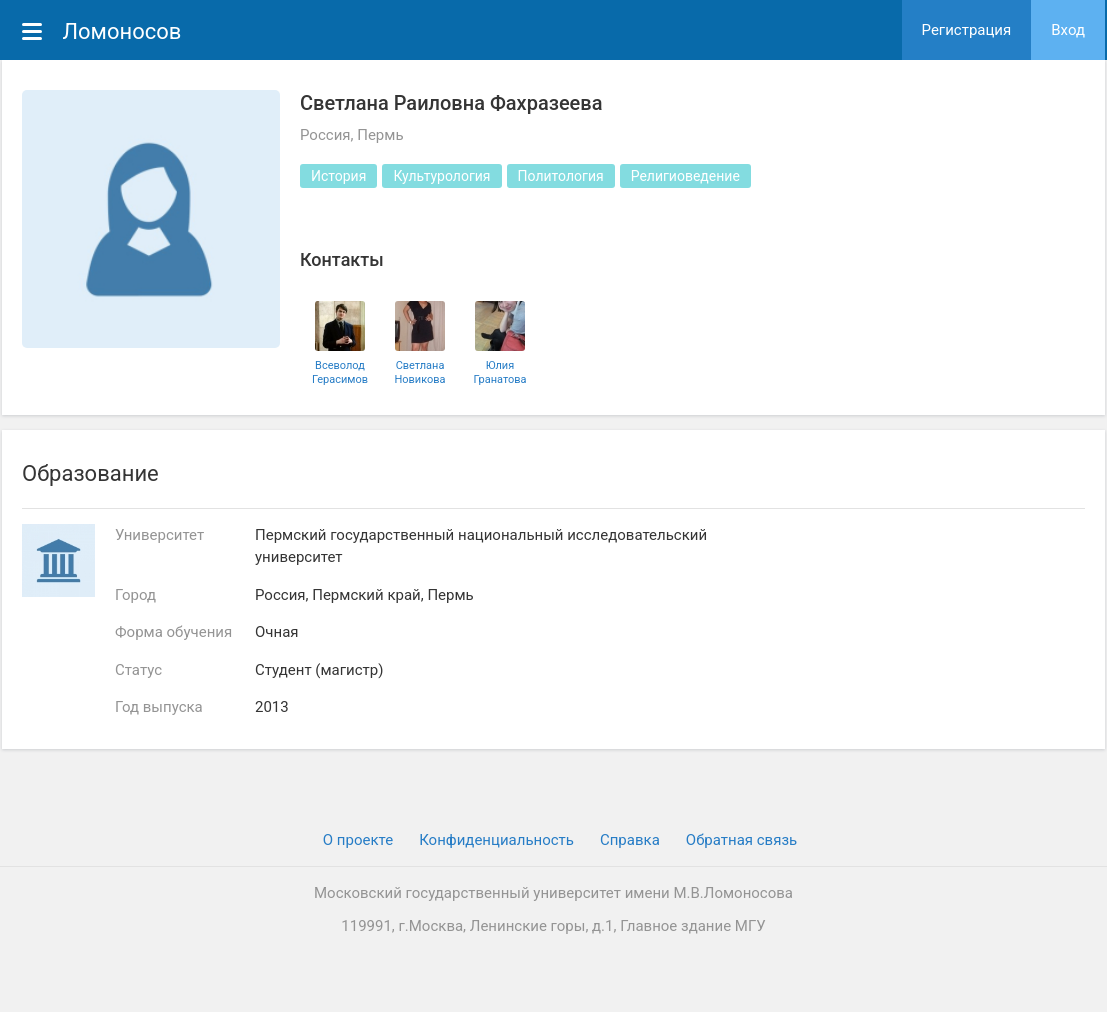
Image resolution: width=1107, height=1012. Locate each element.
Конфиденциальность (496, 840)
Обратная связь (741, 840)
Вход (1068, 30)
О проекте (358, 840)
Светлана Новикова (419, 372)
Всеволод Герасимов (340, 372)
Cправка (630, 840)
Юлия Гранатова (499, 372)
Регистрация (967, 30)
